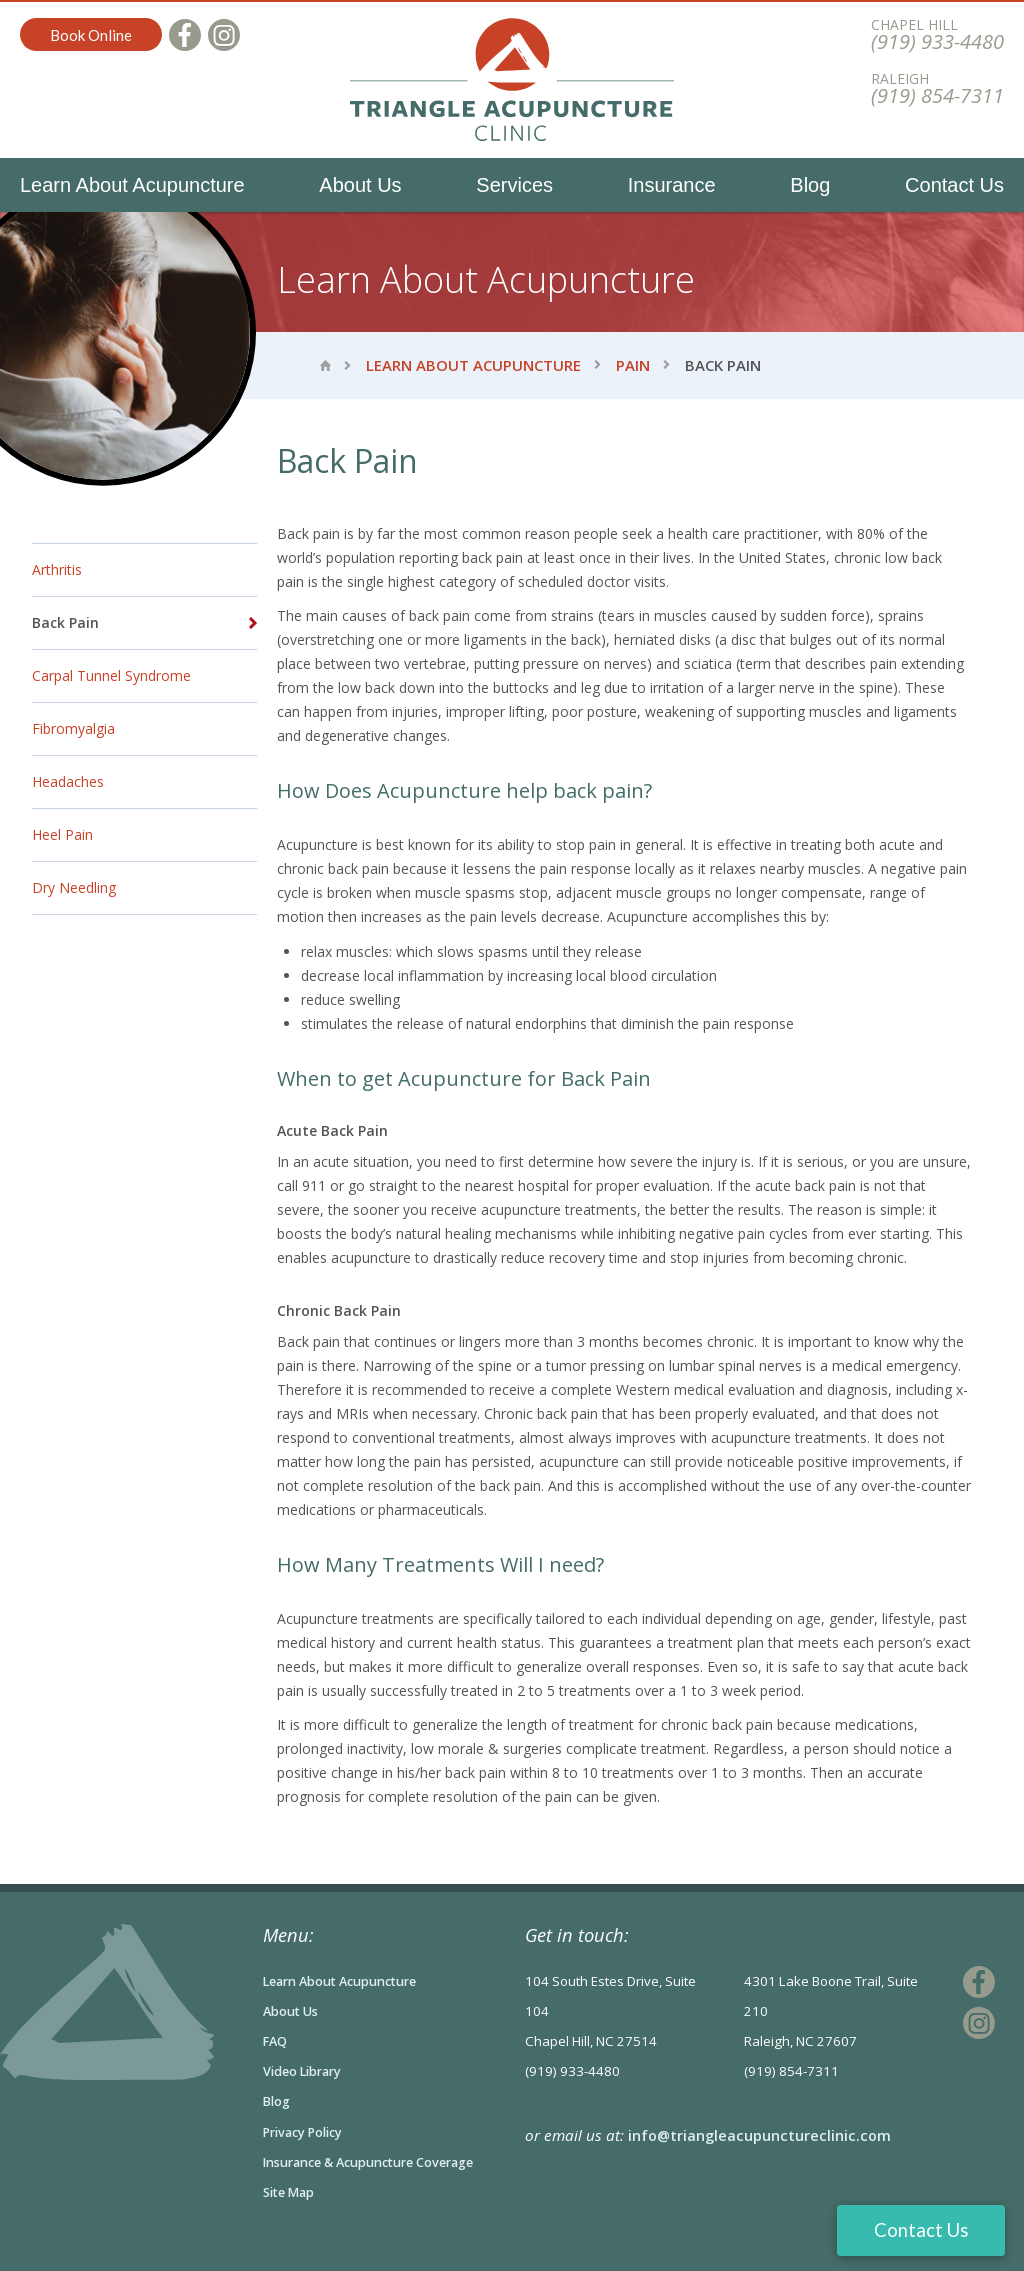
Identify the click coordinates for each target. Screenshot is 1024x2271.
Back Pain (65, 622)
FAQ (276, 2041)
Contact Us (954, 185)
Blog (810, 185)
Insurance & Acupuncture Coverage (381, 2161)
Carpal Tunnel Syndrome (111, 675)
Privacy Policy (307, 2131)
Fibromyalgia (73, 728)
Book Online (91, 35)
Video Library (306, 2071)
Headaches (68, 781)
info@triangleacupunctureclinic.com (762, 2135)
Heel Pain (62, 834)
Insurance (672, 185)
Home (325, 365)
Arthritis (57, 569)
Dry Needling (74, 887)
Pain (633, 365)
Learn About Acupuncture (132, 185)
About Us (360, 185)
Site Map (291, 2191)
